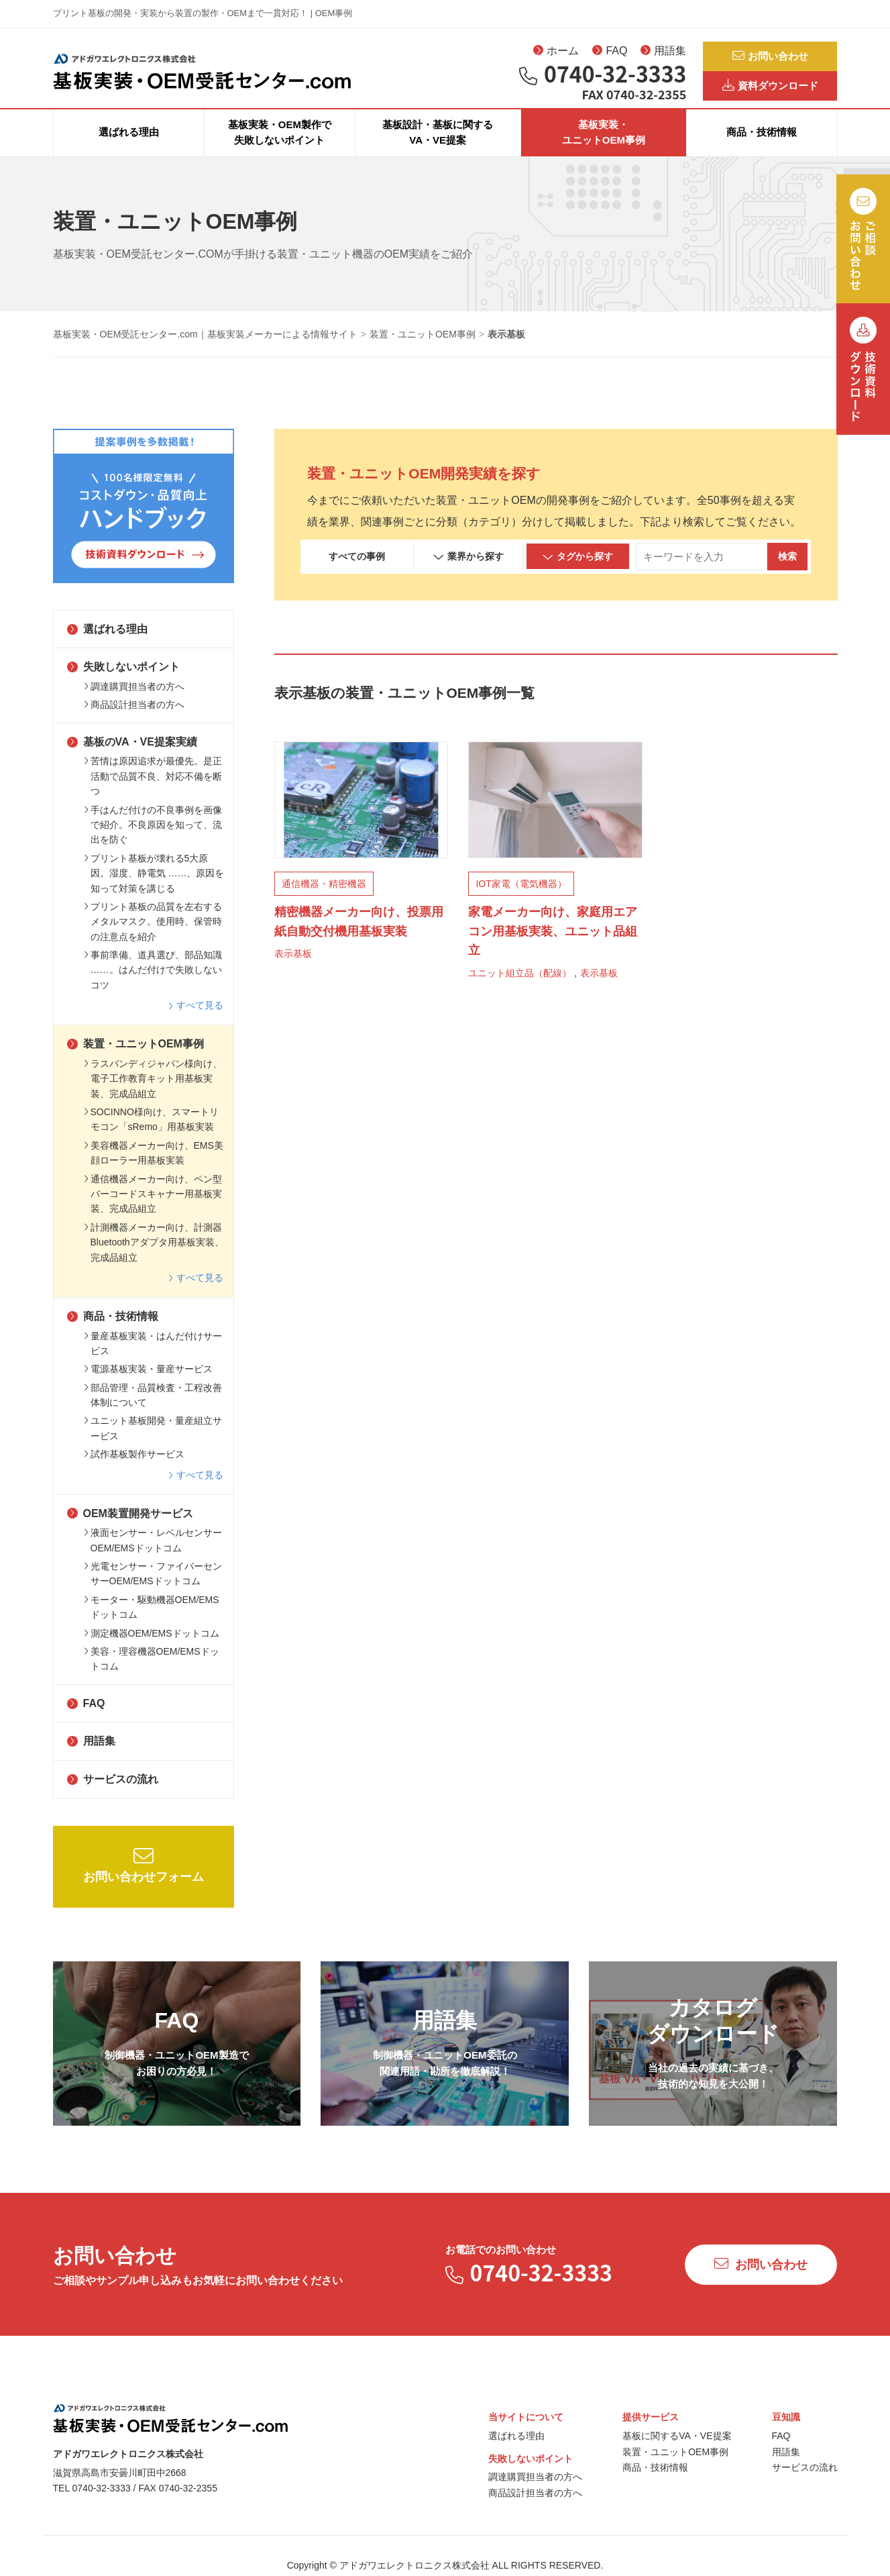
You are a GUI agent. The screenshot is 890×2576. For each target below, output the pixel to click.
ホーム (556, 54)
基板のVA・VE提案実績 (132, 756)
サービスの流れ (112, 1793)
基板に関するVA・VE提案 (676, 2449)
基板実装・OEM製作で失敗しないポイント (279, 146)
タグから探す (578, 571)
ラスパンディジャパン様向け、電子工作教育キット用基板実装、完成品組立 (153, 1092)
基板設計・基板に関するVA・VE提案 (437, 146)
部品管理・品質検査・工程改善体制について (153, 1409)
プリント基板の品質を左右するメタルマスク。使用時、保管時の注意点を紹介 (153, 935)
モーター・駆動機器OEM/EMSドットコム (151, 1621)
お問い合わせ (770, 57)
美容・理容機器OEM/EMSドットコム (151, 1673)
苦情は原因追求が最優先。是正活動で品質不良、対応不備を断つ (153, 790)
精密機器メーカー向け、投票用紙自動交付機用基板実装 (358, 935)
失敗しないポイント (123, 681)
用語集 (663, 54)
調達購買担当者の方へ (134, 700)
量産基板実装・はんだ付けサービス (153, 1357)
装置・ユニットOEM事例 (135, 1058)
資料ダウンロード (770, 91)
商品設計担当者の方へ (134, 719)
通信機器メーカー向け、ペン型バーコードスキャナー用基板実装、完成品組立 (153, 1208)
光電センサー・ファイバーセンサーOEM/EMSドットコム (153, 1587)
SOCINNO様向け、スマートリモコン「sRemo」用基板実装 (151, 1133)
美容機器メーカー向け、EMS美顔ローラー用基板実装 (153, 1167)
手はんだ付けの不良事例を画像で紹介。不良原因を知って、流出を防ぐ (153, 839)
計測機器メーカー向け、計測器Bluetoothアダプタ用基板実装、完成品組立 (154, 1256)
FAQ (609, 54)
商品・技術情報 (761, 146)
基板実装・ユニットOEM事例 (603, 146)
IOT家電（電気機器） (521, 897)
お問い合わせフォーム (143, 1879)
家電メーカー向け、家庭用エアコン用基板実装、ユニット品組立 (552, 945)
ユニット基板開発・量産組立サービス (153, 1442)
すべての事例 (357, 570)
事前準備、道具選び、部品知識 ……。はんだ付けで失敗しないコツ (153, 984)
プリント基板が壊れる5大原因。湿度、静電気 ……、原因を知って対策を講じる (154, 887)
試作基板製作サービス (134, 1468)
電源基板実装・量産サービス (148, 1383)
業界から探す (468, 571)
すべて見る (195, 1019)
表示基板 (293, 967)
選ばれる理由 (129, 146)
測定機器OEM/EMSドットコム (151, 1647)
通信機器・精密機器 (324, 897)
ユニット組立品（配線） (519, 987)
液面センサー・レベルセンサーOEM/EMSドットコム (153, 1554)
